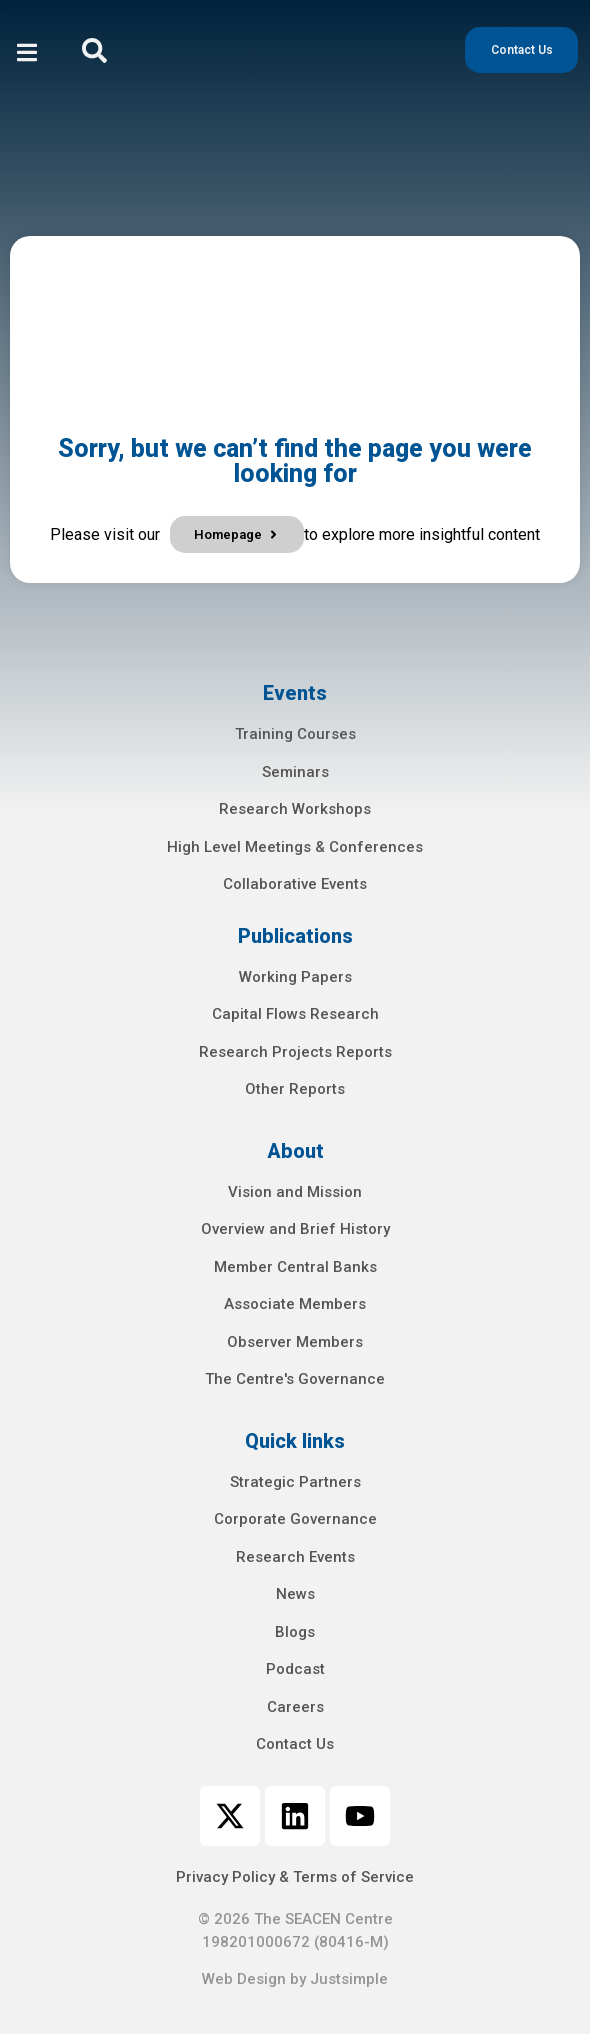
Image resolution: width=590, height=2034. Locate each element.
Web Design (244, 1979)
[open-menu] (27, 56)
